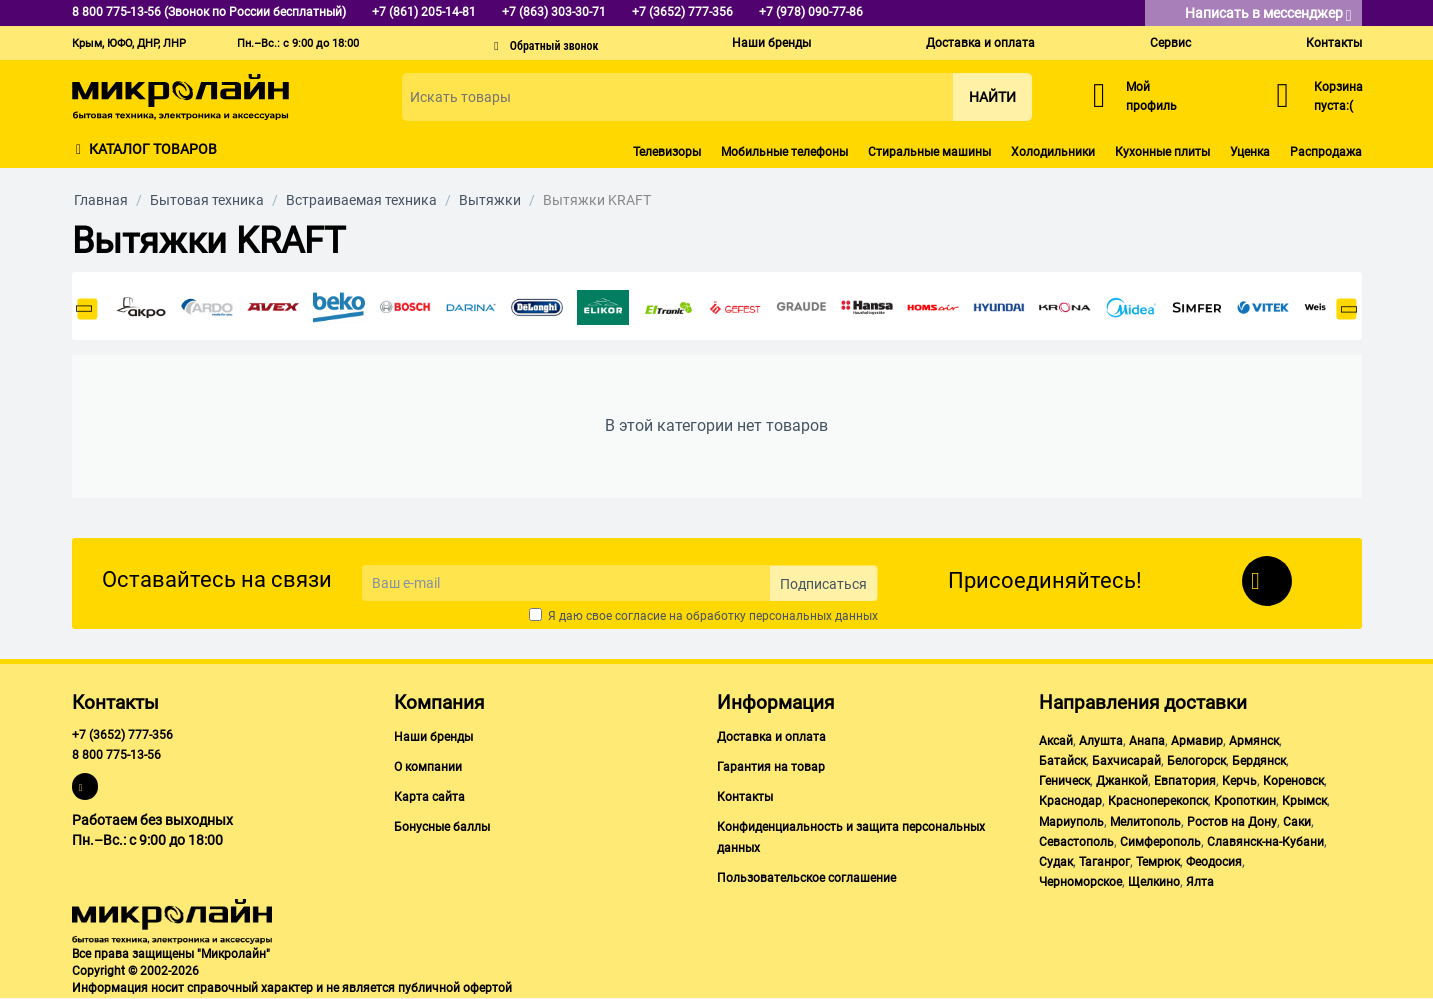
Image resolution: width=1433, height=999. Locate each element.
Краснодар (1070, 801)
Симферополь (1160, 842)
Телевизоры (667, 152)
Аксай (1056, 741)
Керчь (1239, 781)
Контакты (1334, 43)
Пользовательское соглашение (806, 878)
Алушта (1101, 741)
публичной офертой (455, 988)
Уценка (1250, 152)
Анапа (1147, 741)
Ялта (1200, 882)
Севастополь (1076, 842)
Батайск (1062, 761)
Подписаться (823, 584)
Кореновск (1293, 781)
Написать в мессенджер (1268, 14)
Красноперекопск (1158, 801)
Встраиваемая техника (361, 200)
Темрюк (1158, 862)
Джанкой (1122, 781)
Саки (1297, 822)
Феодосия (1214, 862)
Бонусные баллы (442, 827)
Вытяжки (490, 200)
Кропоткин (1245, 801)
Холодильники (1053, 152)
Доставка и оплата (980, 43)
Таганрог (1104, 862)
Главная (101, 200)
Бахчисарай (1126, 761)
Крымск (1304, 801)
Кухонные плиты (1162, 152)
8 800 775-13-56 (116, 755)
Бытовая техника (207, 200)
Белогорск (1196, 761)
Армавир (1197, 741)
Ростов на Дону (1232, 822)
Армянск (1254, 741)
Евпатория (1185, 781)
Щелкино (1154, 882)
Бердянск (1259, 761)
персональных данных (813, 616)
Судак (1056, 862)
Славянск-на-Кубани (1265, 842)
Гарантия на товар (771, 767)
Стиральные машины (929, 152)
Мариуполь (1071, 822)
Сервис (1170, 43)
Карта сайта (429, 797)
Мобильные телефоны (784, 152)
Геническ (1064, 781)
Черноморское (1080, 882)
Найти (992, 97)
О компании (428, 767)
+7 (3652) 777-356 (122, 735)
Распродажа (1326, 152)
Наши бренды (771, 43)
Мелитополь (1145, 822)
